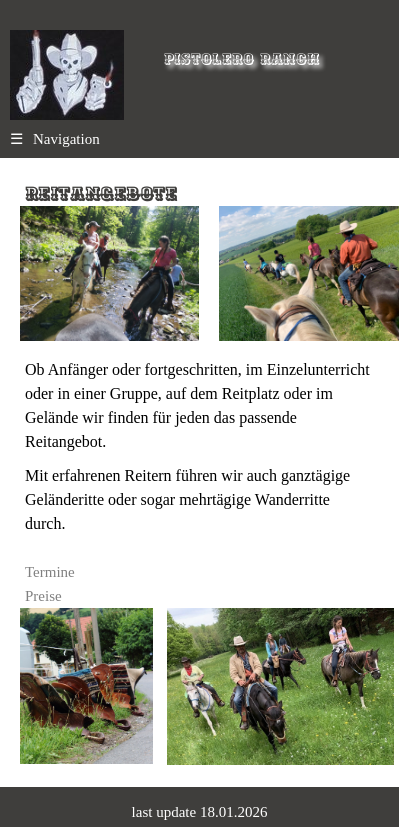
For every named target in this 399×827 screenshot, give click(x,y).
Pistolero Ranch (242, 59)
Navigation (55, 139)
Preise (43, 596)
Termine (50, 572)
